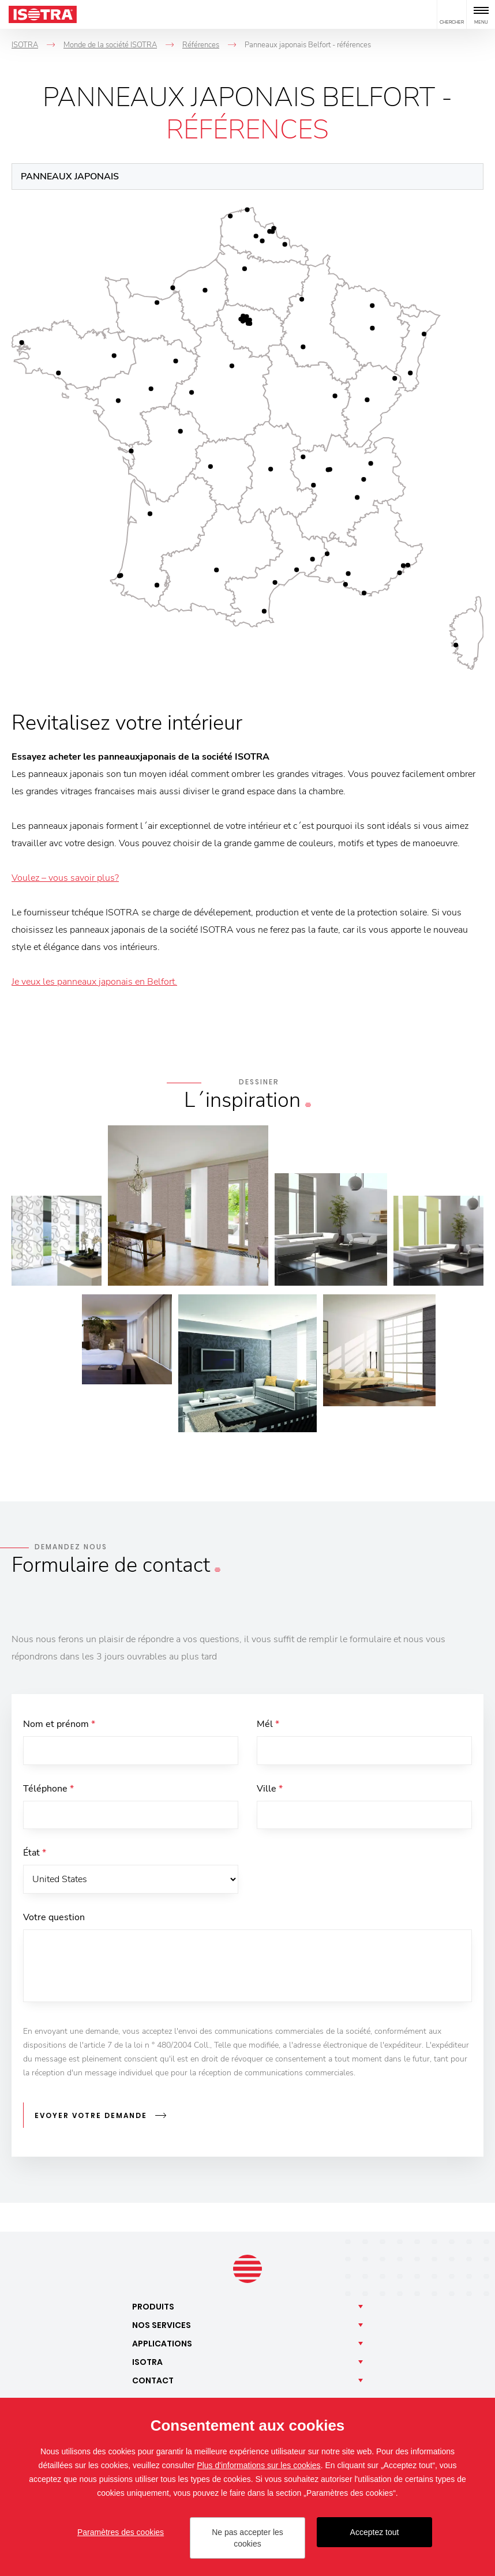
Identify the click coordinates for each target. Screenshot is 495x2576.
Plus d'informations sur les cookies (258, 2465)
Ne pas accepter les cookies (247, 2538)
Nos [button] (161, 2325)
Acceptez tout (374, 2532)
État (34, 1853)
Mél (268, 1724)
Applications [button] (162, 2343)
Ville (270, 1788)
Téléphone (48, 1788)
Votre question (54, 1918)
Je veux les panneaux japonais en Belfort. (94, 981)
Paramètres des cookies (120, 2532)
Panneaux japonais (70, 176)
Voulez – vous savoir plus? (65, 878)
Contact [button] (153, 2380)
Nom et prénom (59, 1724)
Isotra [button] (147, 2362)
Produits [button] (153, 2306)
